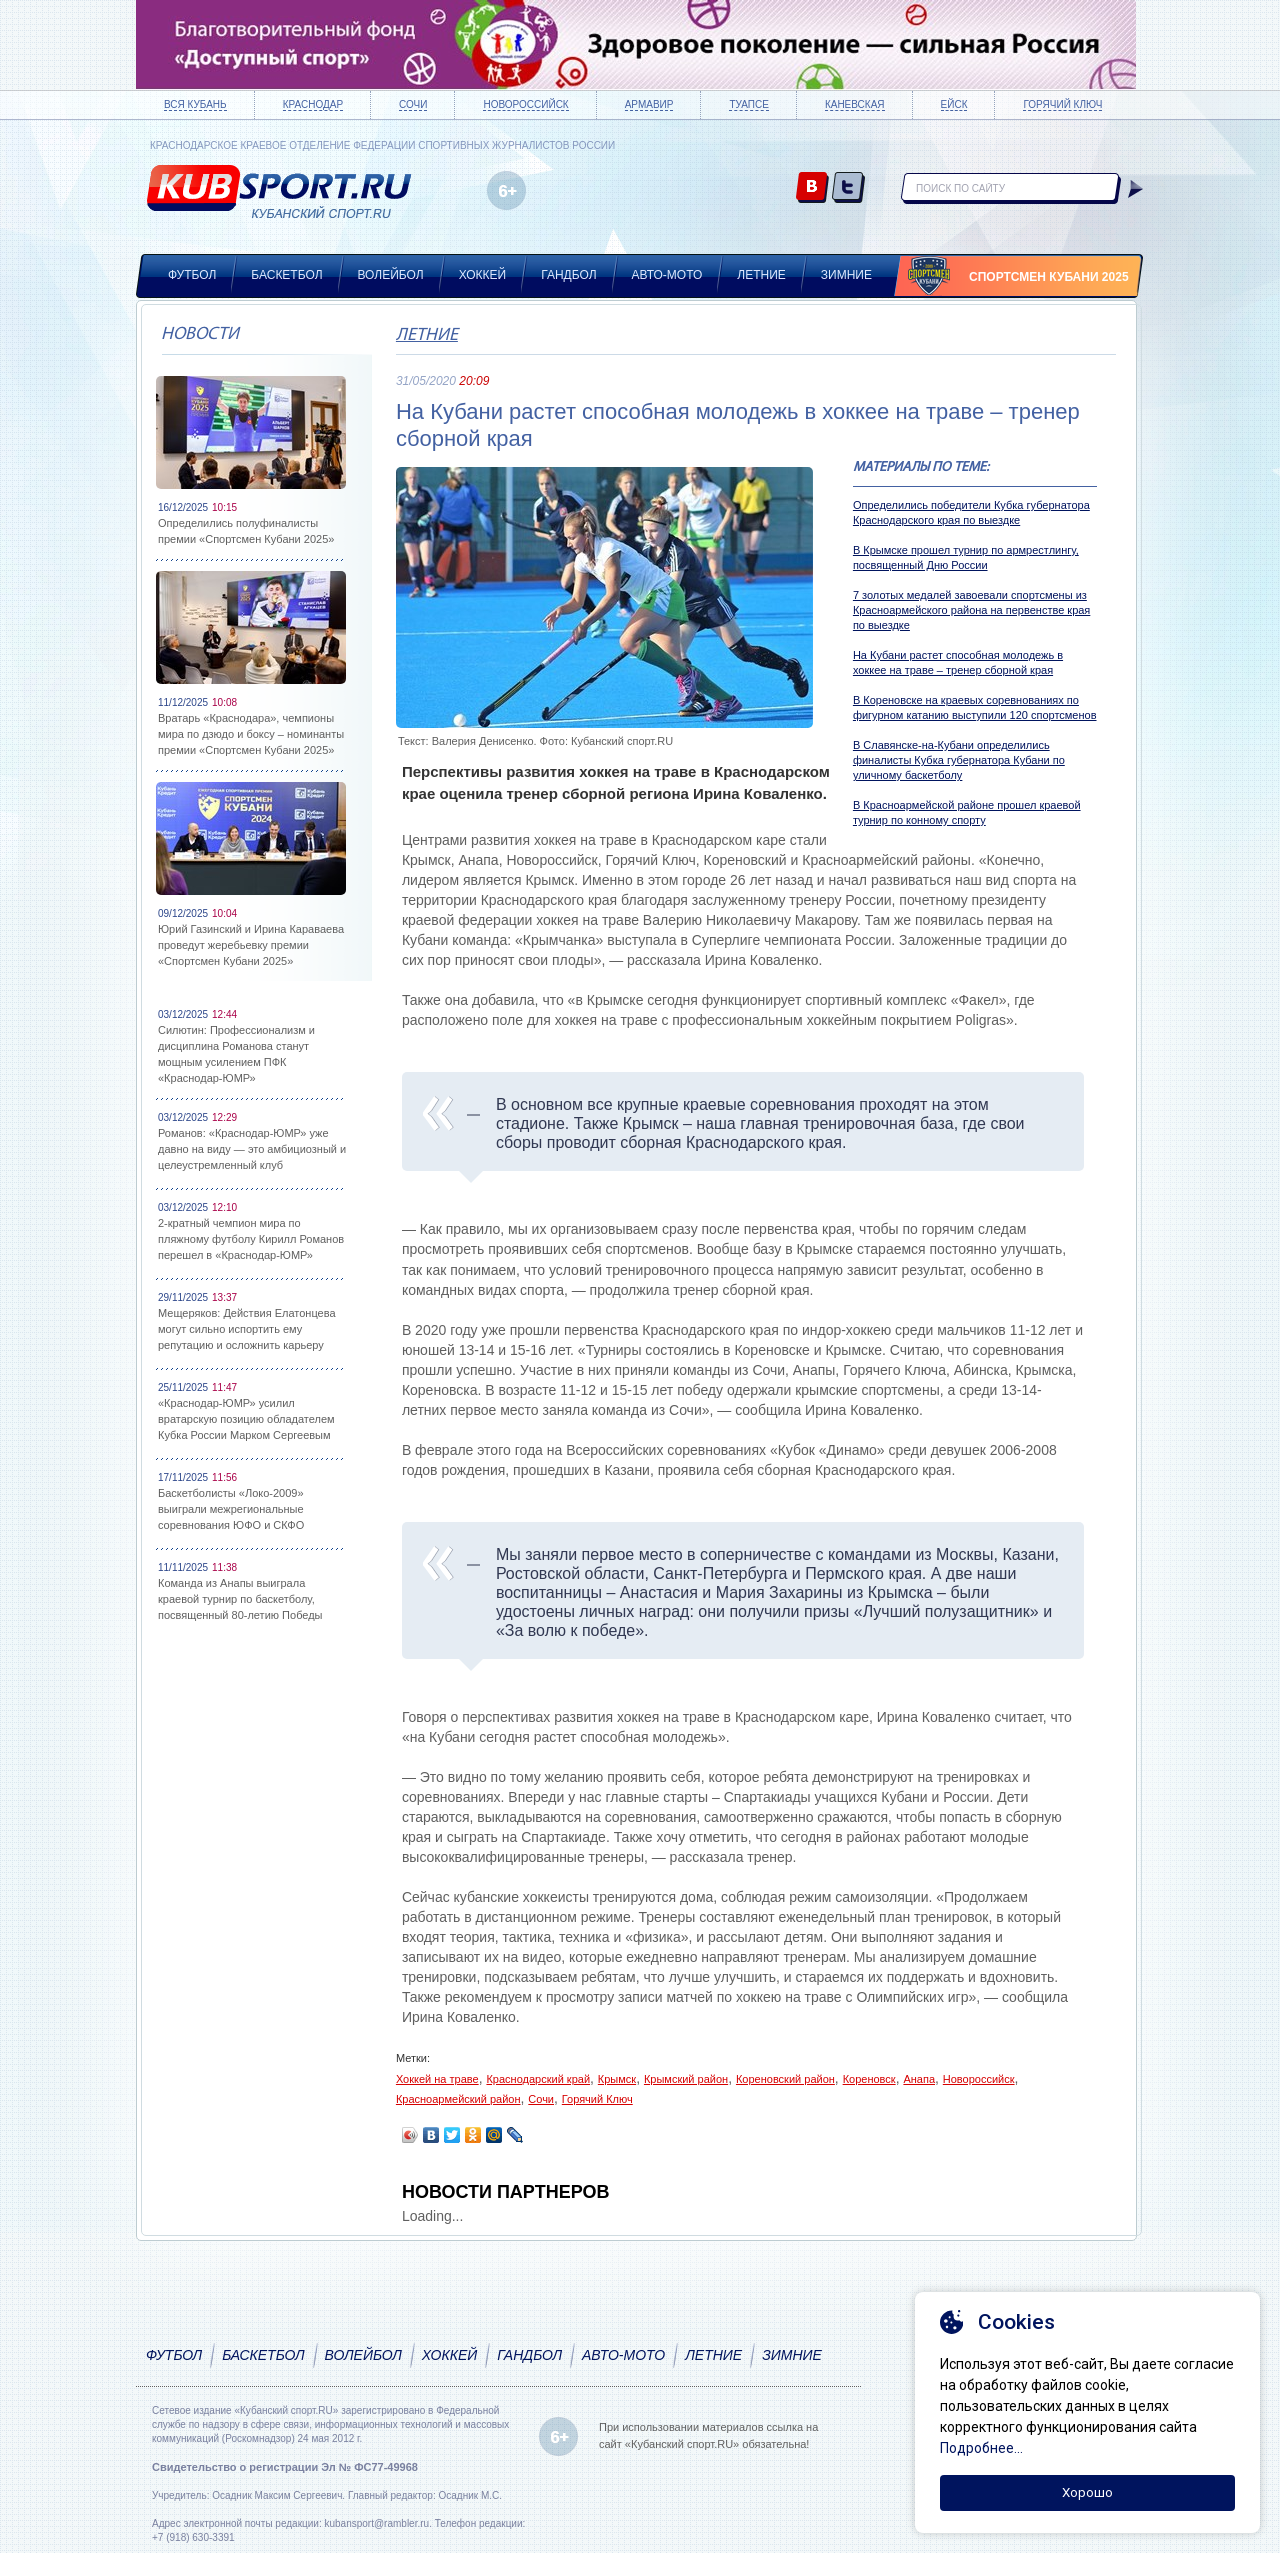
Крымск (617, 2079)
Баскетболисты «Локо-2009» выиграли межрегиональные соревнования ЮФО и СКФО (231, 1509)
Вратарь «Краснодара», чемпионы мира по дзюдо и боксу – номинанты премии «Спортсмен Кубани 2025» (251, 734)
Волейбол (391, 275)
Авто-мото (667, 275)
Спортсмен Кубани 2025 (1049, 277)
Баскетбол (286, 275)
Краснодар (313, 104)
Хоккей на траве (437, 2079)
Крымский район (686, 2079)
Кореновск (869, 2079)
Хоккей (483, 275)
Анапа (919, 2079)
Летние (761, 275)
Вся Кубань (195, 104)
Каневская (855, 104)
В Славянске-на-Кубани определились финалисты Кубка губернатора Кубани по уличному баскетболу (959, 760)
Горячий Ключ (597, 2099)
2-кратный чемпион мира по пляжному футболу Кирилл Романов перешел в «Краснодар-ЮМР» (251, 1239)
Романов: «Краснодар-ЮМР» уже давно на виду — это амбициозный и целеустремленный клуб (252, 1149)
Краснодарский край (538, 2079)
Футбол (192, 275)
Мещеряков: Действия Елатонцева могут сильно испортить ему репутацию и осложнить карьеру (247, 1329)
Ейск (954, 104)
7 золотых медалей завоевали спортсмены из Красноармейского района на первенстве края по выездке (971, 610)
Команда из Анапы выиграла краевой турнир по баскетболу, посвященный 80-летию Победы (240, 1599)
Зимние (846, 275)
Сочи (413, 104)
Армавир (649, 104)
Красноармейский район (458, 2099)
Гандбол (568, 275)
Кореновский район (785, 2079)
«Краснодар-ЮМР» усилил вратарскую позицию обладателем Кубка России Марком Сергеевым (246, 1419)
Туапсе (748, 104)
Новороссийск (525, 104)
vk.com (812, 188)
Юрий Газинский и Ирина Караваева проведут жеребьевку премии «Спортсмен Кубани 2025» (251, 945)
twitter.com (848, 188)
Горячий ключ (1062, 104)
